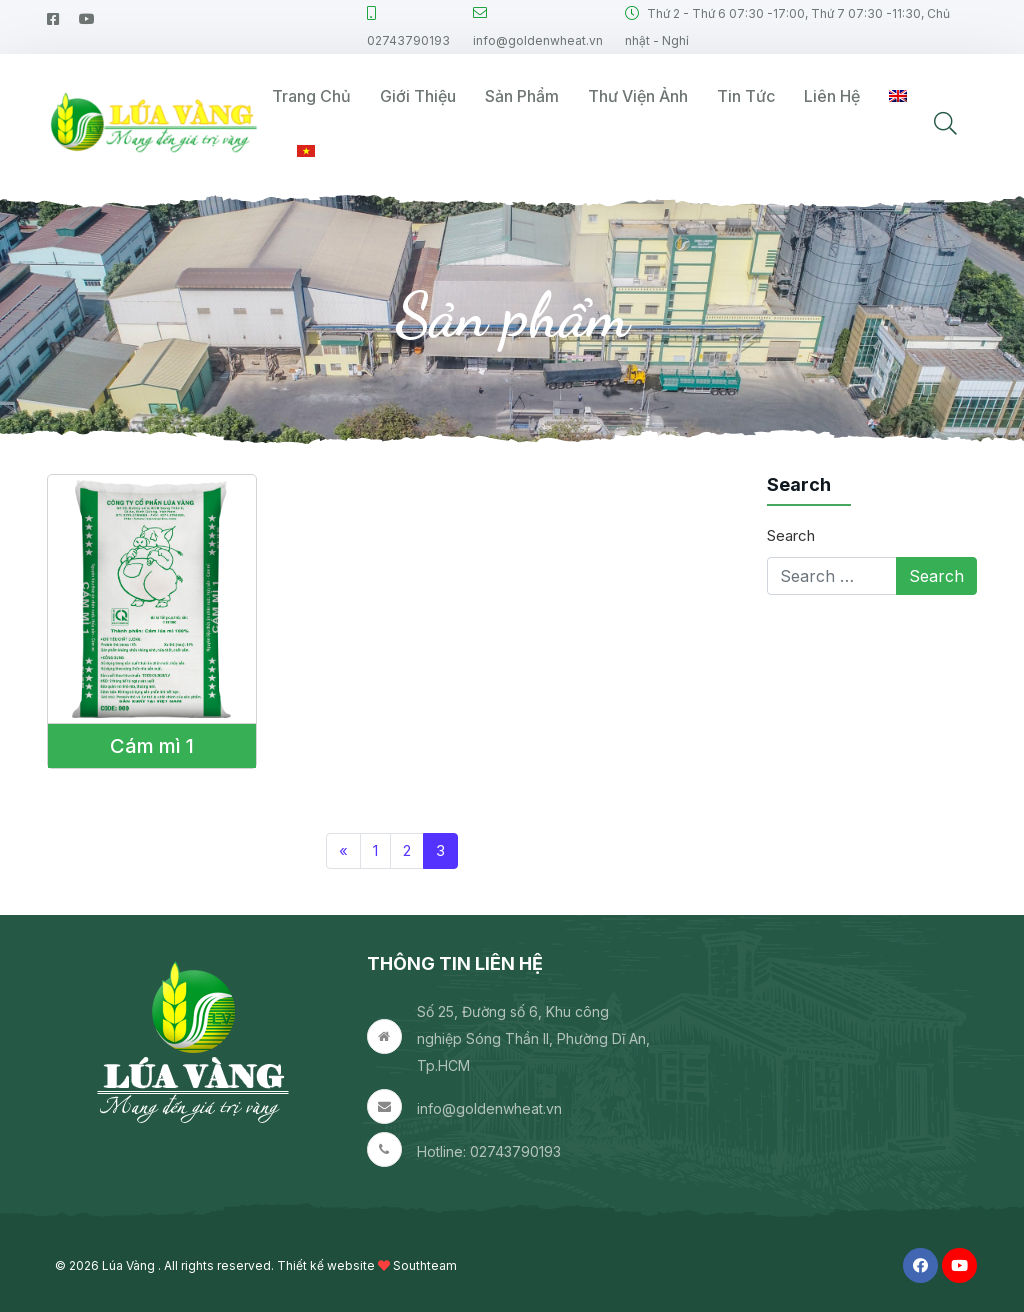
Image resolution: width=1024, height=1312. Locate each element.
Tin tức (746, 96)
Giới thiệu (418, 96)
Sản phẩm (522, 96)
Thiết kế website (326, 1265)
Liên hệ (832, 96)
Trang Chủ (311, 96)
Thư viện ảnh (638, 96)
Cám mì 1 (152, 746)
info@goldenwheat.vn (489, 1108)
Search (791, 535)
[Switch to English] (898, 96)
